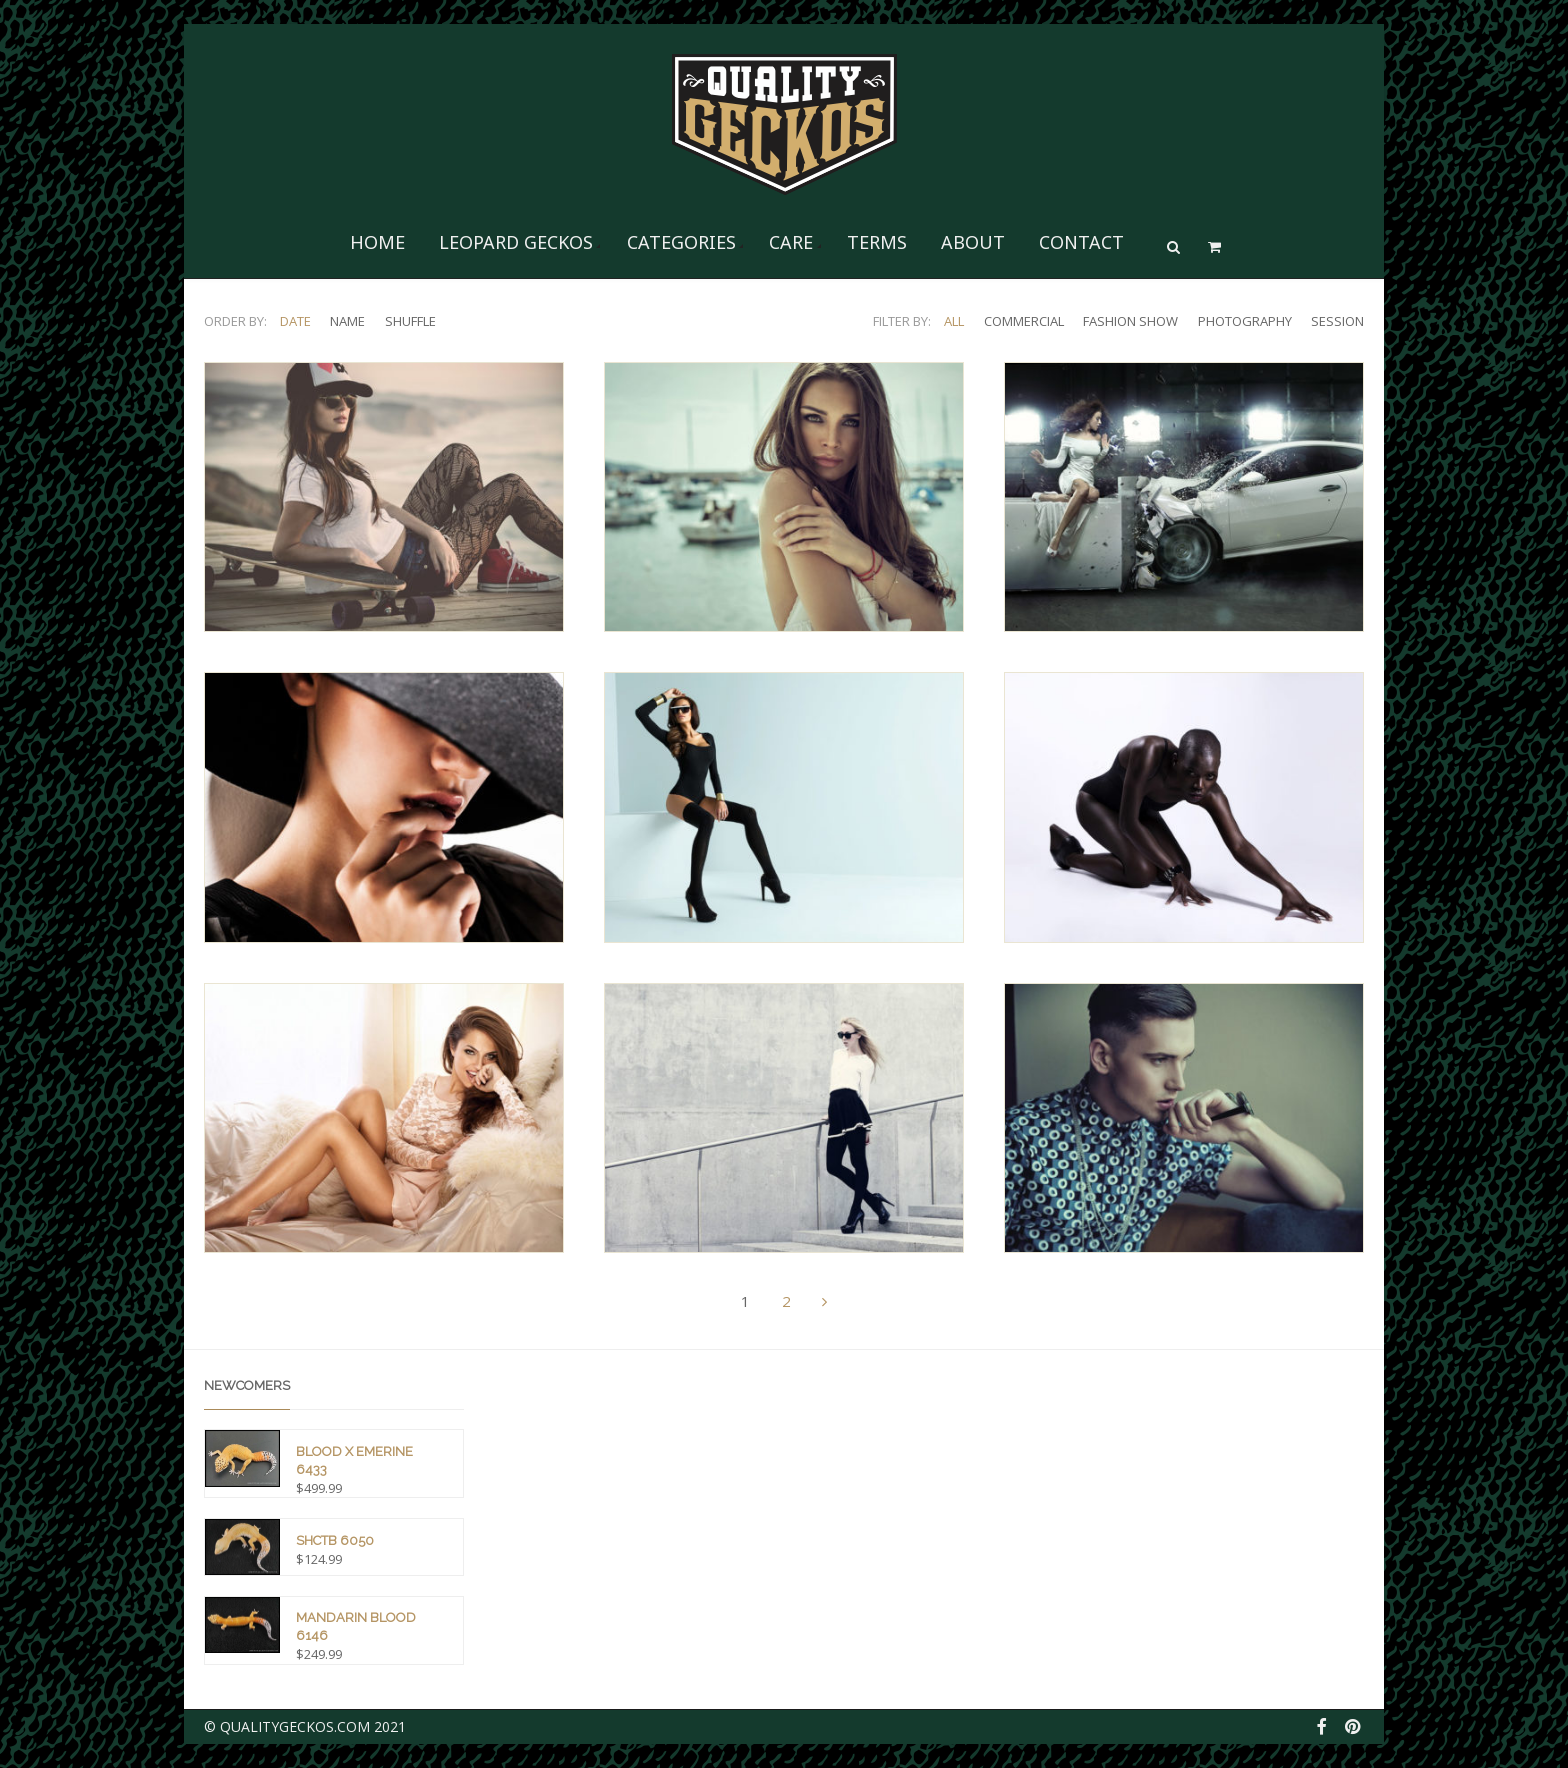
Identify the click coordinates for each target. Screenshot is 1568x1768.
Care (791, 242)
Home (377, 242)
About (973, 242)
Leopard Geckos (516, 242)
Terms (877, 242)
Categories (681, 242)
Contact (1081, 242)
